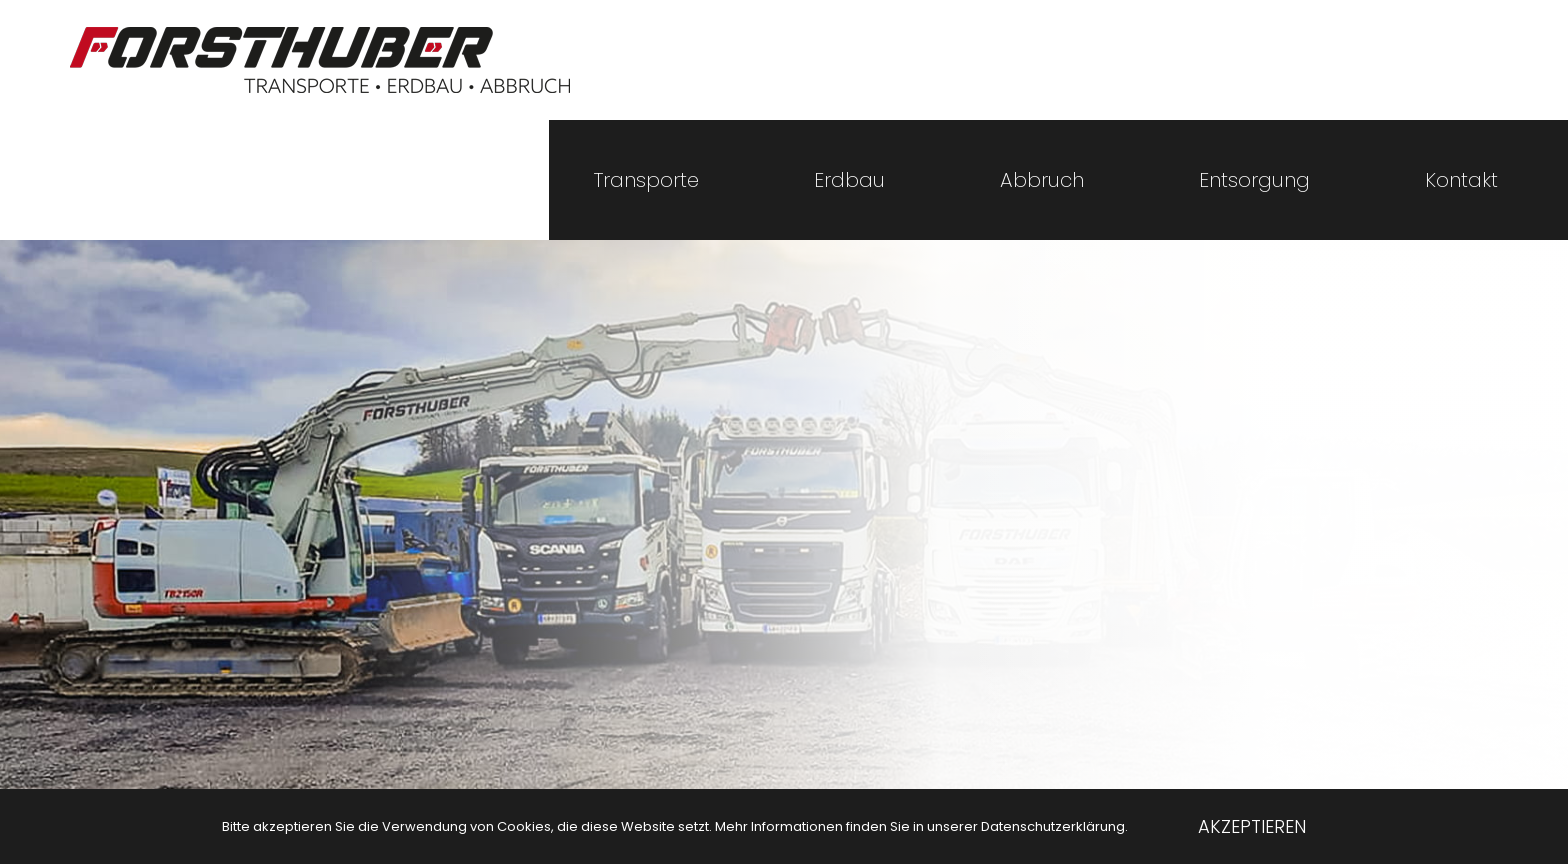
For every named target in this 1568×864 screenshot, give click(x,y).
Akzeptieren (1252, 826)
